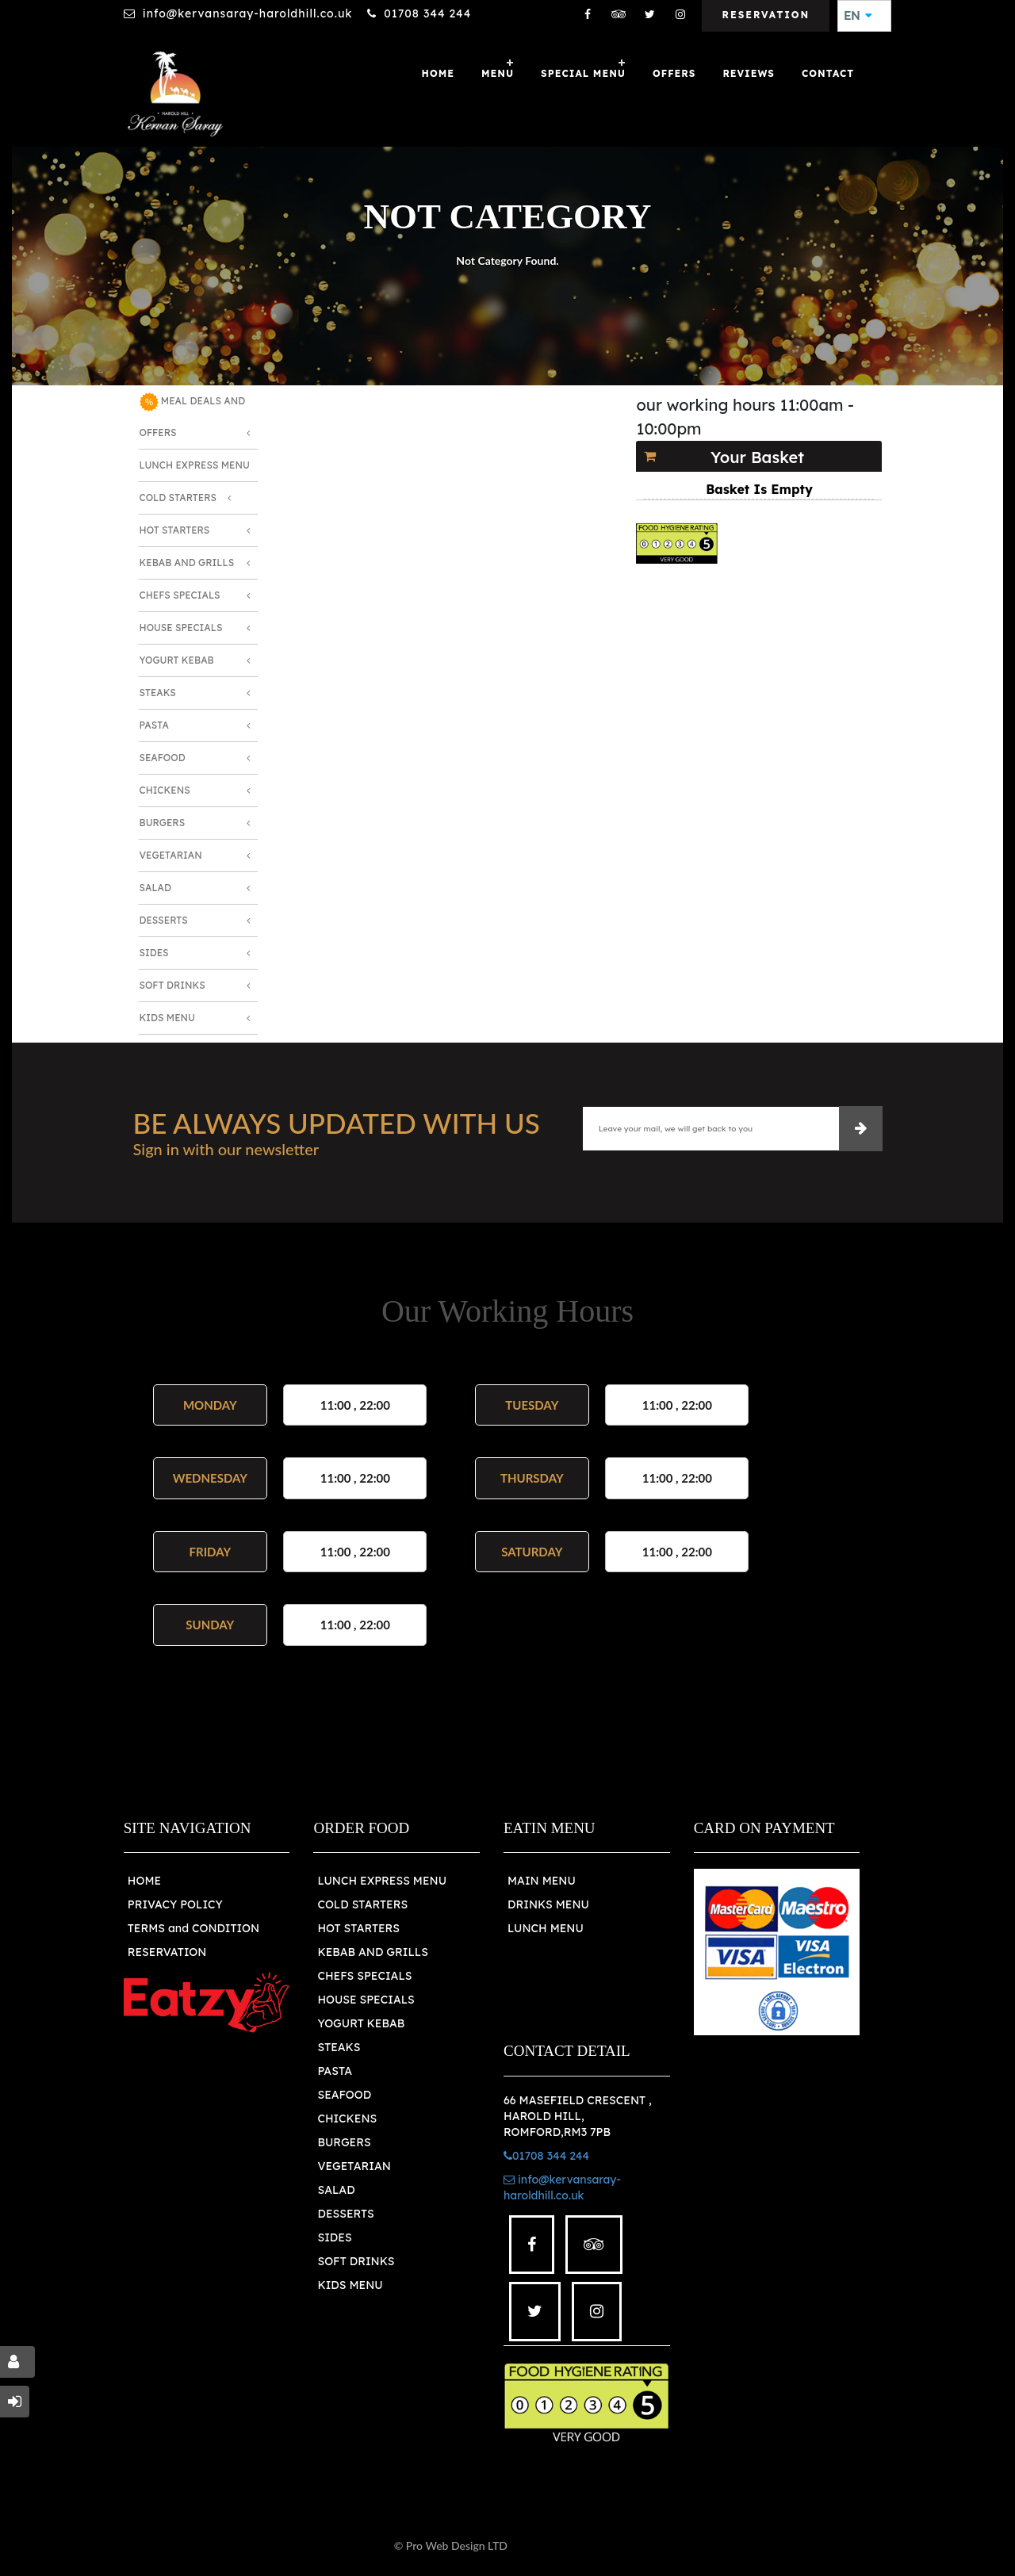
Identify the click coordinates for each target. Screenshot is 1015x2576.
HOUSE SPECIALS (365, 1999)
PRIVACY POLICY (175, 1904)
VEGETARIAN (353, 2166)
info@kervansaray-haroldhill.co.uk (248, 13)
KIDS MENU (349, 2285)
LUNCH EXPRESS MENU (381, 1881)
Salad (155, 888)
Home (438, 73)
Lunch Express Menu (195, 465)
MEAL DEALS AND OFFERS (193, 415)
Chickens (165, 790)
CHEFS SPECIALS (364, 1976)
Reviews (748, 73)
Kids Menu (167, 1018)
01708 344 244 (427, 13)
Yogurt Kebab (177, 660)
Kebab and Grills (187, 562)
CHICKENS (347, 2118)
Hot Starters (175, 530)
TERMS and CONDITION (193, 1928)
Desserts (164, 920)
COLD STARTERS (362, 1904)
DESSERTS (345, 2214)
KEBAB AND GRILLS (372, 1952)
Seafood (163, 758)
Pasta (154, 725)
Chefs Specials (180, 595)
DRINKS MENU (548, 1904)
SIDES (334, 2237)
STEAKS (338, 2047)
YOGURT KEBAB (360, 2023)
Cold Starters (178, 497)
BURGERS (343, 2142)
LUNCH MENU (546, 1928)
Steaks (158, 693)
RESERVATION (167, 1952)
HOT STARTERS (358, 1928)
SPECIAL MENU (583, 73)
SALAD (335, 2190)
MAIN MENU (542, 1881)
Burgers (163, 823)
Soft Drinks (172, 985)
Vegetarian (171, 855)
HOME (144, 1881)
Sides (154, 953)
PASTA (334, 2071)
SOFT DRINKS (355, 2261)
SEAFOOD (344, 2095)
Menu (497, 73)
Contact (828, 73)
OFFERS (674, 73)
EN (858, 16)
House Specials (181, 627)
